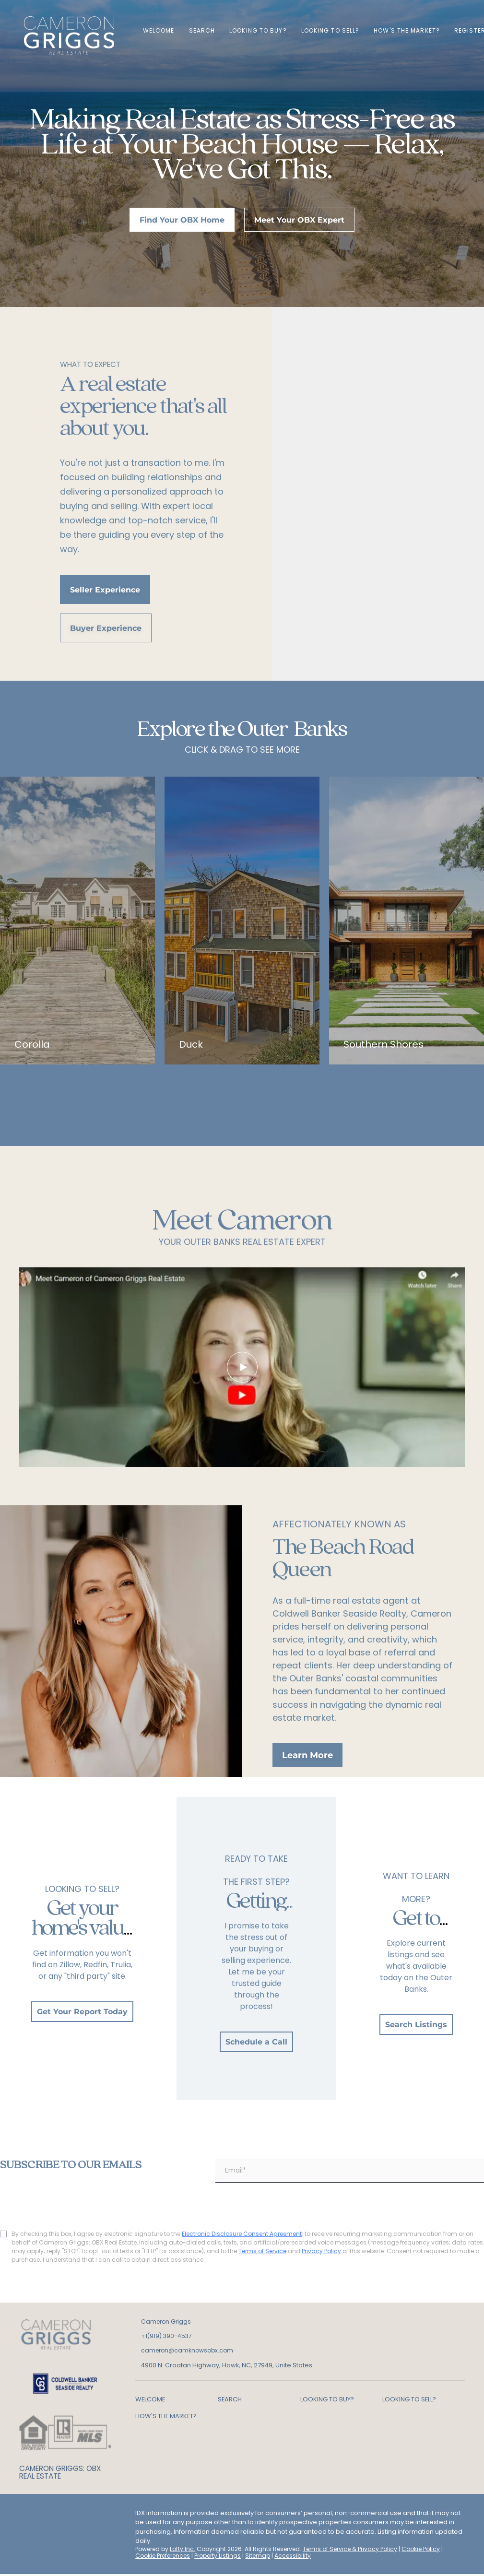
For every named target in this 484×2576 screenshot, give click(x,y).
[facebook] (26, 2515)
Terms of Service (262, 2251)
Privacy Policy (321, 2251)
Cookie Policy (420, 2549)
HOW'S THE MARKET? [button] (407, 30)
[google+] (26, 2537)
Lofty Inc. (182, 2549)
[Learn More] (307, 1755)
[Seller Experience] (105, 589)
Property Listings (217, 2556)
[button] (176, 2399)
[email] (349, 2171)
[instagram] (84, 2515)
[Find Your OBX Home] (182, 220)
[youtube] (103, 2515)
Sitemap (257, 2556)
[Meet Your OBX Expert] (299, 220)
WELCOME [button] (159, 30)
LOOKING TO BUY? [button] (258, 30)
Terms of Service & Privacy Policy (350, 2549)
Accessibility (292, 2556)
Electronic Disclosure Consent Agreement (242, 2234)
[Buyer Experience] (106, 628)
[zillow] (65, 2515)
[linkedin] (45, 2515)
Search (202, 30)
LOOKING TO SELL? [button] (330, 30)
